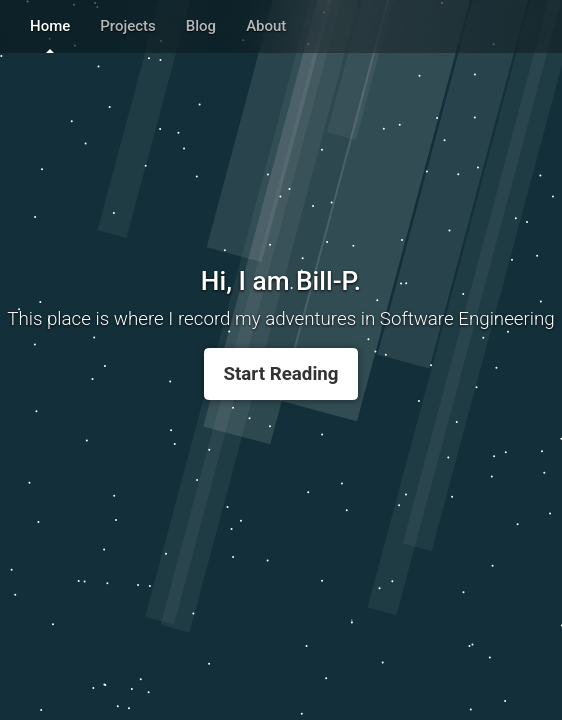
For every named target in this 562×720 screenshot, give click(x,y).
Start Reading (280, 374)
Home (50, 26)
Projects (128, 26)
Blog (201, 26)
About (266, 26)
